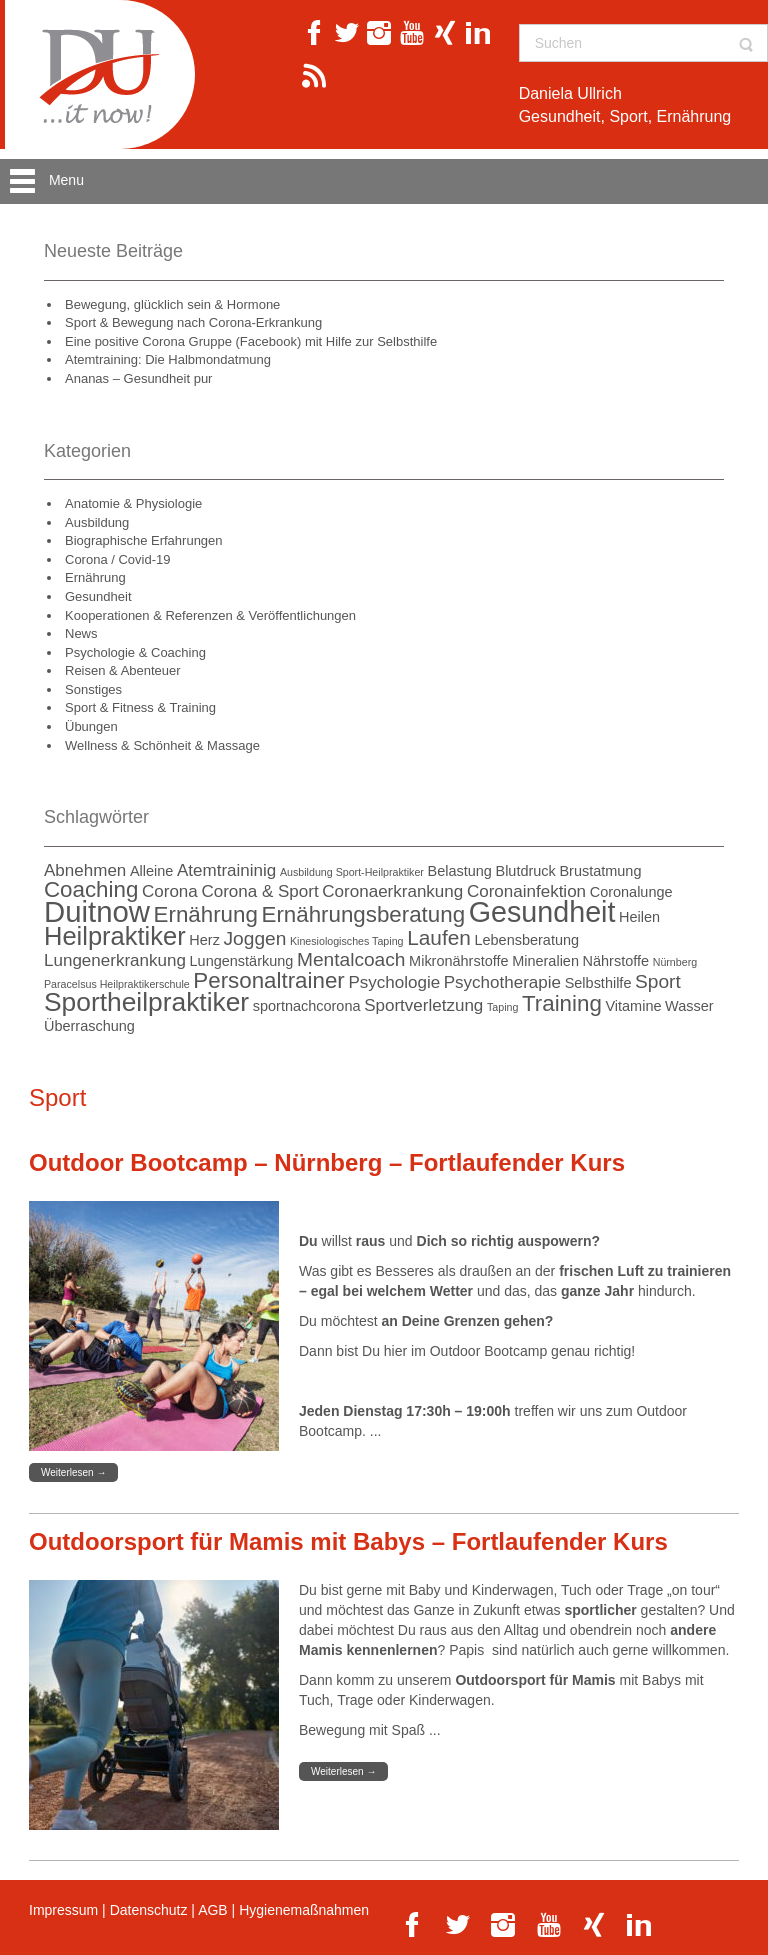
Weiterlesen (73, 1472)
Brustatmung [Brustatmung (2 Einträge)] (600, 871)
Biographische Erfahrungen (144, 540)
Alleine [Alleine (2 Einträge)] (151, 871)
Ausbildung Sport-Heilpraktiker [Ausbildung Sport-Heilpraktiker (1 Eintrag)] (352, 872)
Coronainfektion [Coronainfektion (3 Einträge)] (526, 891)
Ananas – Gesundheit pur (138, 378)
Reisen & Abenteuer (123, 670)
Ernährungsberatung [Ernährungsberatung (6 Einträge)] (364, 914)
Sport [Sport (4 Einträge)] (658, 981)
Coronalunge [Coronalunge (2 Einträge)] (631, 892)
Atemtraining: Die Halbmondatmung (168, 359)
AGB (213, 1910)
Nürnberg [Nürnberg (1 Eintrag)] (675, 962)
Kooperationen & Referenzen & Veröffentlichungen (210, 615)
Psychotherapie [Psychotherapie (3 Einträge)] (502, 982)
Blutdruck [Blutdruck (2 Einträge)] (525, 871)
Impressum (63, 1910)
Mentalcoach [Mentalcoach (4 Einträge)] (351, 959)
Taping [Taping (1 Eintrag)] (502, 1007)
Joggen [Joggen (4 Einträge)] (255, 938)
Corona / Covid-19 (118, 559)
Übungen (91, 726)
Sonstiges (93, 689)
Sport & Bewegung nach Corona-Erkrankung (193, 322)
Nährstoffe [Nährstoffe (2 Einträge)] (616, 961)
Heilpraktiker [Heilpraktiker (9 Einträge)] (115, 936)
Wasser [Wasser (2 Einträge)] (689, 1006)
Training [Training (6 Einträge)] (562, 1003)
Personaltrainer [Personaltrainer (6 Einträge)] (268, 980)
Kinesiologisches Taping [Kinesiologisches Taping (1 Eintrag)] (347, 941)
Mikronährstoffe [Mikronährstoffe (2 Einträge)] (458, 961)
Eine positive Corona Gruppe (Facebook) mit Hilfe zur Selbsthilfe (251, 341)
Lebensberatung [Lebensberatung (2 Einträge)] (526, 940)
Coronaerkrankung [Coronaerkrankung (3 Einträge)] (392, 891)
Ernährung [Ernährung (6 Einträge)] (206, 914)
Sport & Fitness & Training (140, 707)
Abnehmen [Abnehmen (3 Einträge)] (85, 870)
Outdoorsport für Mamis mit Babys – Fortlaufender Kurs (348, 1541)
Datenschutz (149, 1910)
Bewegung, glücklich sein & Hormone (172, 304)
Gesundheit (98, 596)
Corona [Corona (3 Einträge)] (170, 891)
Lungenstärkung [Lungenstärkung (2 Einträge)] (242, 961)
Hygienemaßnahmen (304, 1910)
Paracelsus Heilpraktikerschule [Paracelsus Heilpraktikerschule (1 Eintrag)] (117, 984)
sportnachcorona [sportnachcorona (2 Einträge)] (307, 1006)
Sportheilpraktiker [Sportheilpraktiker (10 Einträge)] (146, 1002)
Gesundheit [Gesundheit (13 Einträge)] (542, 912)
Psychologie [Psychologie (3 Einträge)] (394, 982)
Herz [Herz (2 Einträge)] (204, 940)
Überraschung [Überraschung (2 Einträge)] (89, 1026)
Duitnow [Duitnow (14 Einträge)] (97, 911)
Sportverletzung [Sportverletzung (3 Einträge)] (423, 1005)
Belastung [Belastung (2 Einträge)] (460, 871)
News (81, 633)
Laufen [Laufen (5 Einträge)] (439, 937)
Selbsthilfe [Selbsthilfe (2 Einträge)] (598, 983)
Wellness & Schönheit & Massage (162, 745)
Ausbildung (97, 522)
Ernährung (95, 577)
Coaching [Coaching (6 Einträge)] (91, 889)
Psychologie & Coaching (135, 652)
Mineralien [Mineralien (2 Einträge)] (545, 961)
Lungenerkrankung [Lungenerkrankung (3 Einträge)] (115, 960)
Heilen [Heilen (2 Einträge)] (639, 917)
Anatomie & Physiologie (133, 503)
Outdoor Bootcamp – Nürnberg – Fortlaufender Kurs (327, 1162)
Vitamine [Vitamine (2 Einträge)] (633, 1006)
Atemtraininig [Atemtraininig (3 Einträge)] (226, 870)
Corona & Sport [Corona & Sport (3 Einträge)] (259, 891)
